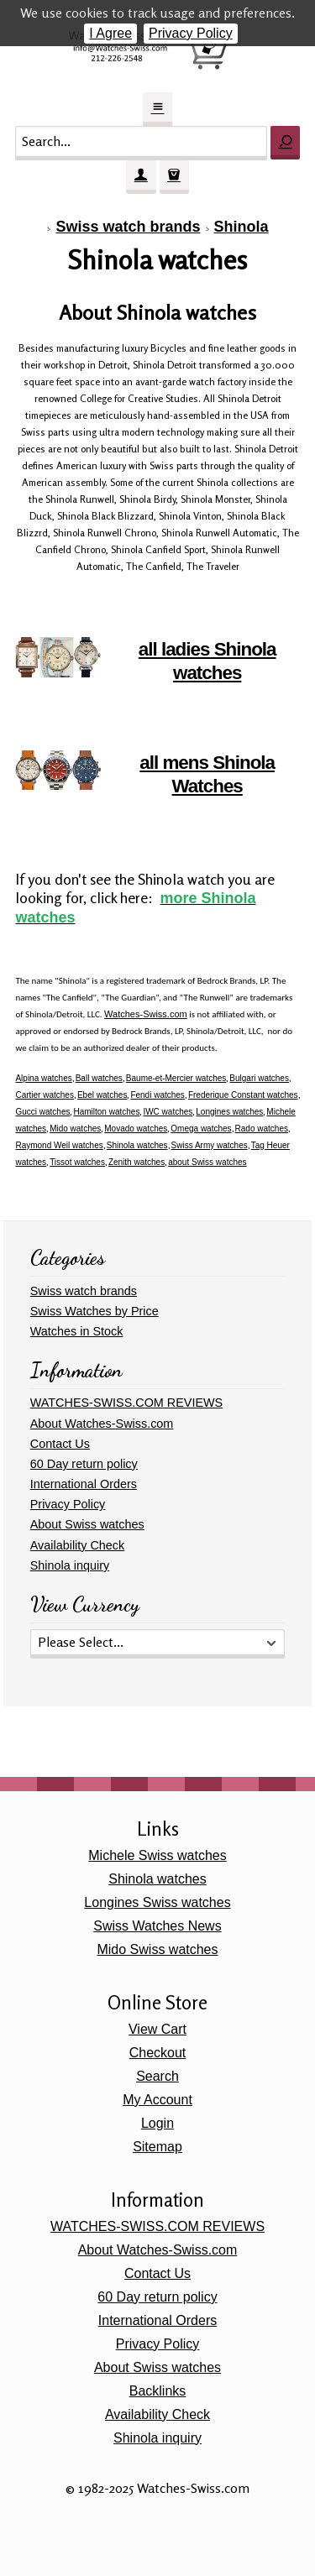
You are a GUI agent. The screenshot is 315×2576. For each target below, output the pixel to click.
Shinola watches (137, 1145)
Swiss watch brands (127, 226)
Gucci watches (42, 1111)
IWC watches (167, 1111)
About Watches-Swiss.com (102, 1423)
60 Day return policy (84, 1464)
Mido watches (75, 1128)
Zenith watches (136, 1162)
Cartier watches (44, 1095)
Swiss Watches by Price (94, 1311)
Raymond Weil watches (58, 1145)
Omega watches (201, 1128)
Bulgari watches (259, 1078)
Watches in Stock (76, 1331)
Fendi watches (157, 1095)
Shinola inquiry (69, 1565)
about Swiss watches (207, 1162)
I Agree (110, 33)
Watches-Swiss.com (145, 1014)
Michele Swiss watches (157, 1855)
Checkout (157, 2053)
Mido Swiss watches (157, 1949)
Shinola (241, 226)
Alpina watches (43, 1078)
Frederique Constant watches (243, 1095)
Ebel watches (102, 1095)
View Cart (157, 2029)
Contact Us (60, 1443)
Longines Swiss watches (157, 1902)
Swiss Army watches (209, 1145)
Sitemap (157, 2147)
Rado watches (261, 1128)
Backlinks (157, 2391)
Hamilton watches (106, 1111)
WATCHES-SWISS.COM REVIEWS (126, 1402)
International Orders (83, 1484)
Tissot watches (77, 1162)
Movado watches (135, 1128)
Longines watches (229, 1111)
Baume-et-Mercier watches (176, 1078)
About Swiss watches (87, 1524)
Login (157, 2123)
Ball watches (99, 1078)
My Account (157, 2100)
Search (157, 2076)
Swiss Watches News (157, 1926)
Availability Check (77, 1545)
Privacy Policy (191, 33)
